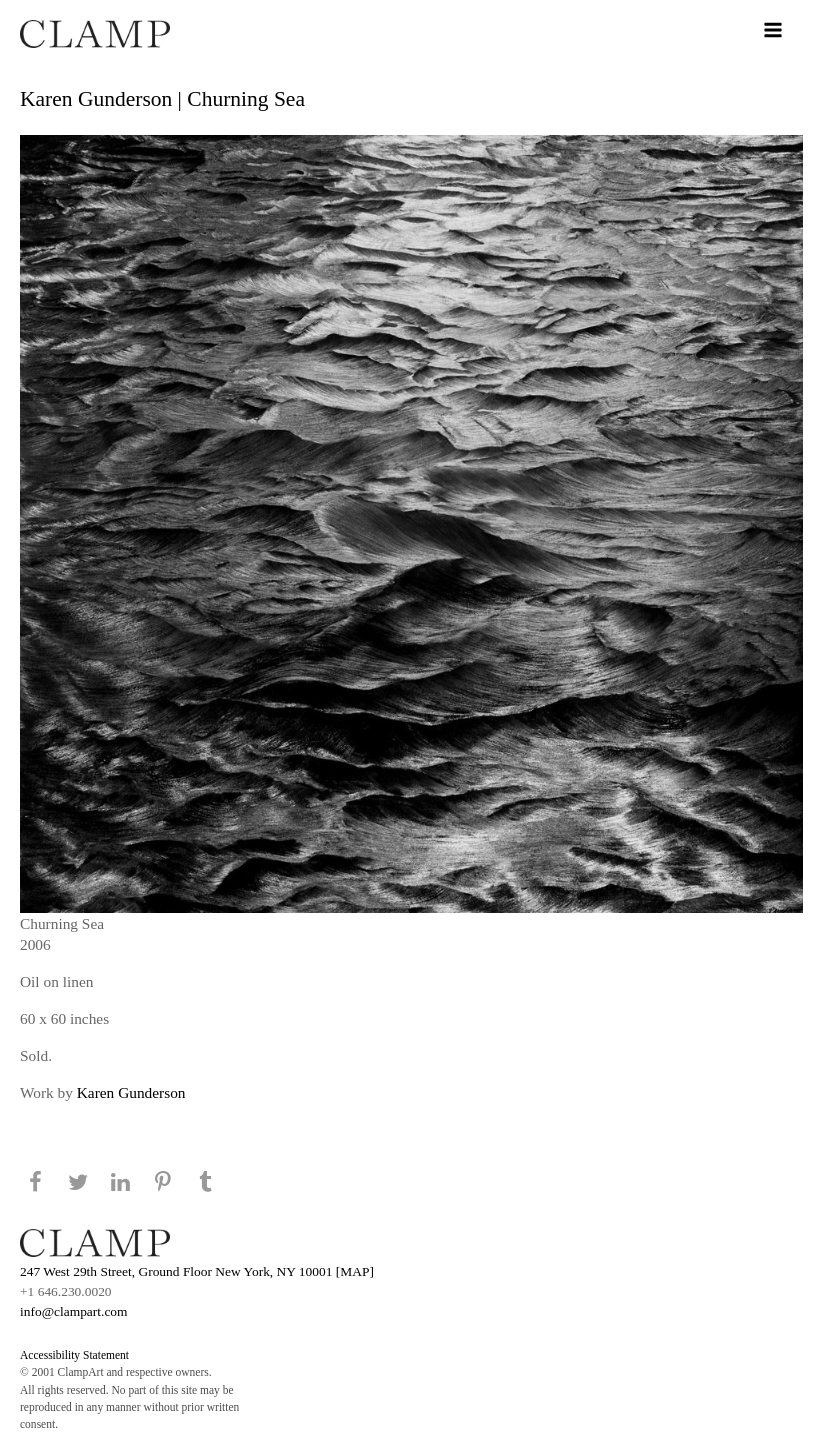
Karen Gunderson (131, 1092)
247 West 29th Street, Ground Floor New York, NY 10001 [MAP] (197, 1271)
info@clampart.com (74, 1311)
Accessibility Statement (74, 1355)
